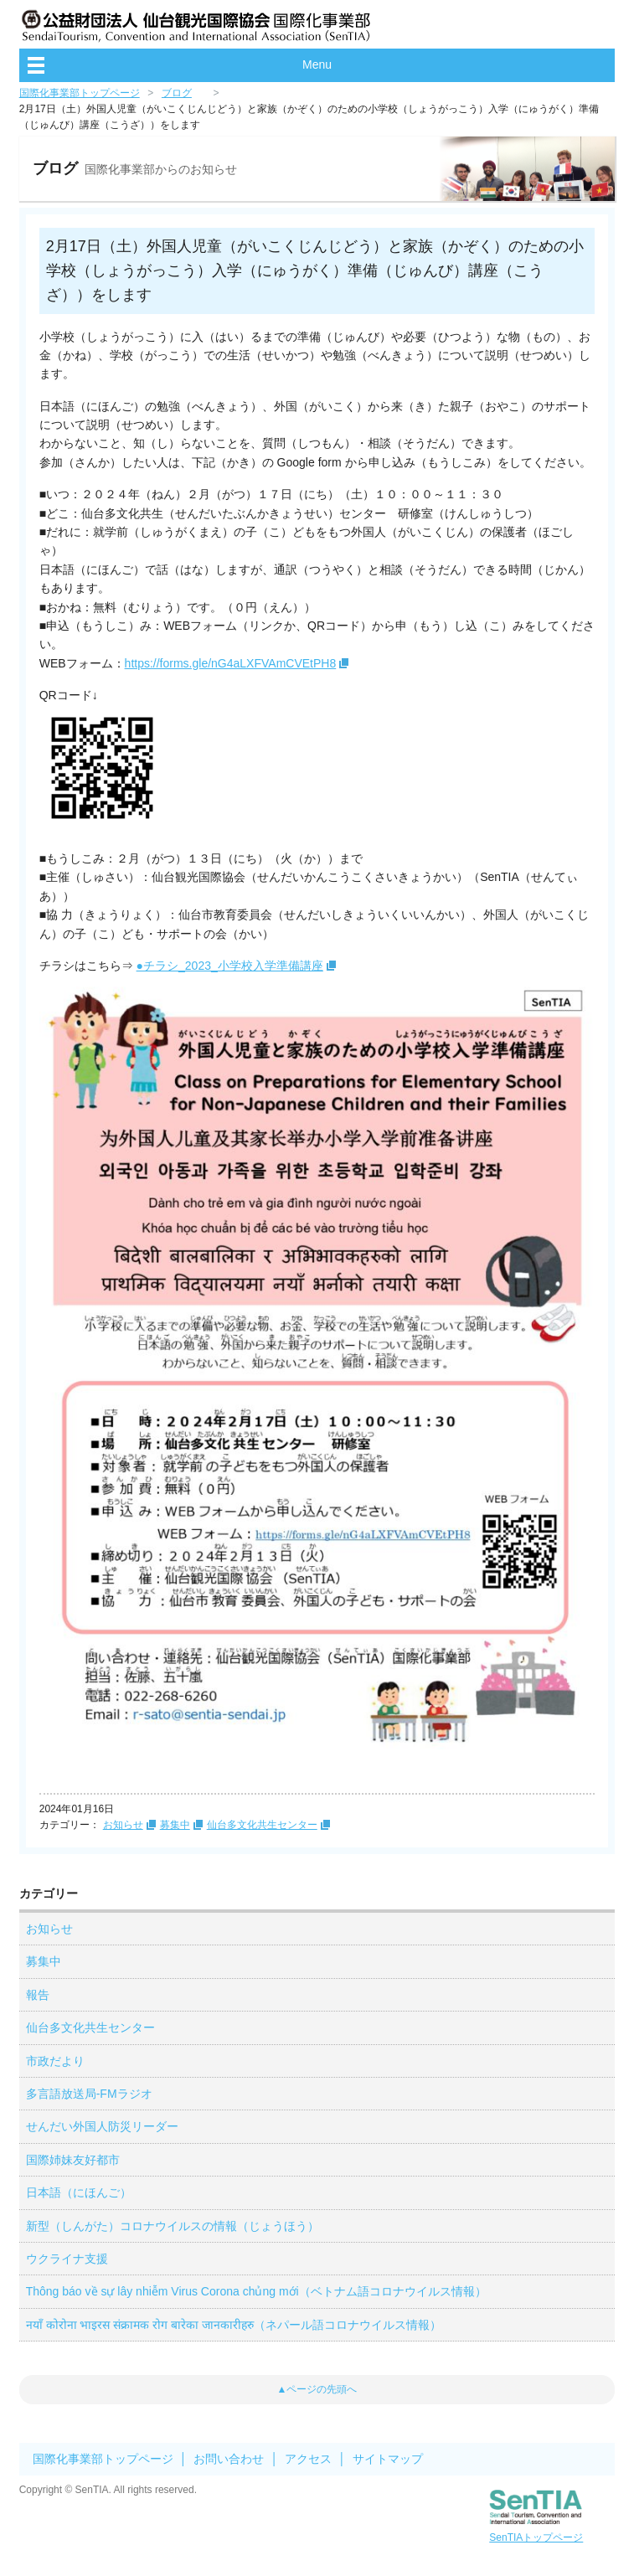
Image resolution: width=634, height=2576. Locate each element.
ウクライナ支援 (67, 2258)
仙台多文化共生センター (262, 1825)
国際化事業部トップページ (79, 93)
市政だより (55, 2061)
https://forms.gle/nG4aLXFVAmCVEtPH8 (231, 663)
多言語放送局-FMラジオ (89, 2093)
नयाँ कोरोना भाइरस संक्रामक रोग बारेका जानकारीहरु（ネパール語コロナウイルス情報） (233, 2324)
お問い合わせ (228, 2458)
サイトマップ (388, 2458)
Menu (317, 64)
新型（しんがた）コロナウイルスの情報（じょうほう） (172, 2226)
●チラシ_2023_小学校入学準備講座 (230, 965)
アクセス (308, 2458)
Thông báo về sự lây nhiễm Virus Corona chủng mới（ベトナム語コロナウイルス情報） (256, 2291)
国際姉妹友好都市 (73, 2159)
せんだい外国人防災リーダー (102, 2126)
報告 (37, 1995)
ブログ (177, 93)
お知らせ (123, 1825)
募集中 (175, 1825)
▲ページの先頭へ (317, 2389)
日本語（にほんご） (78, 2192)
